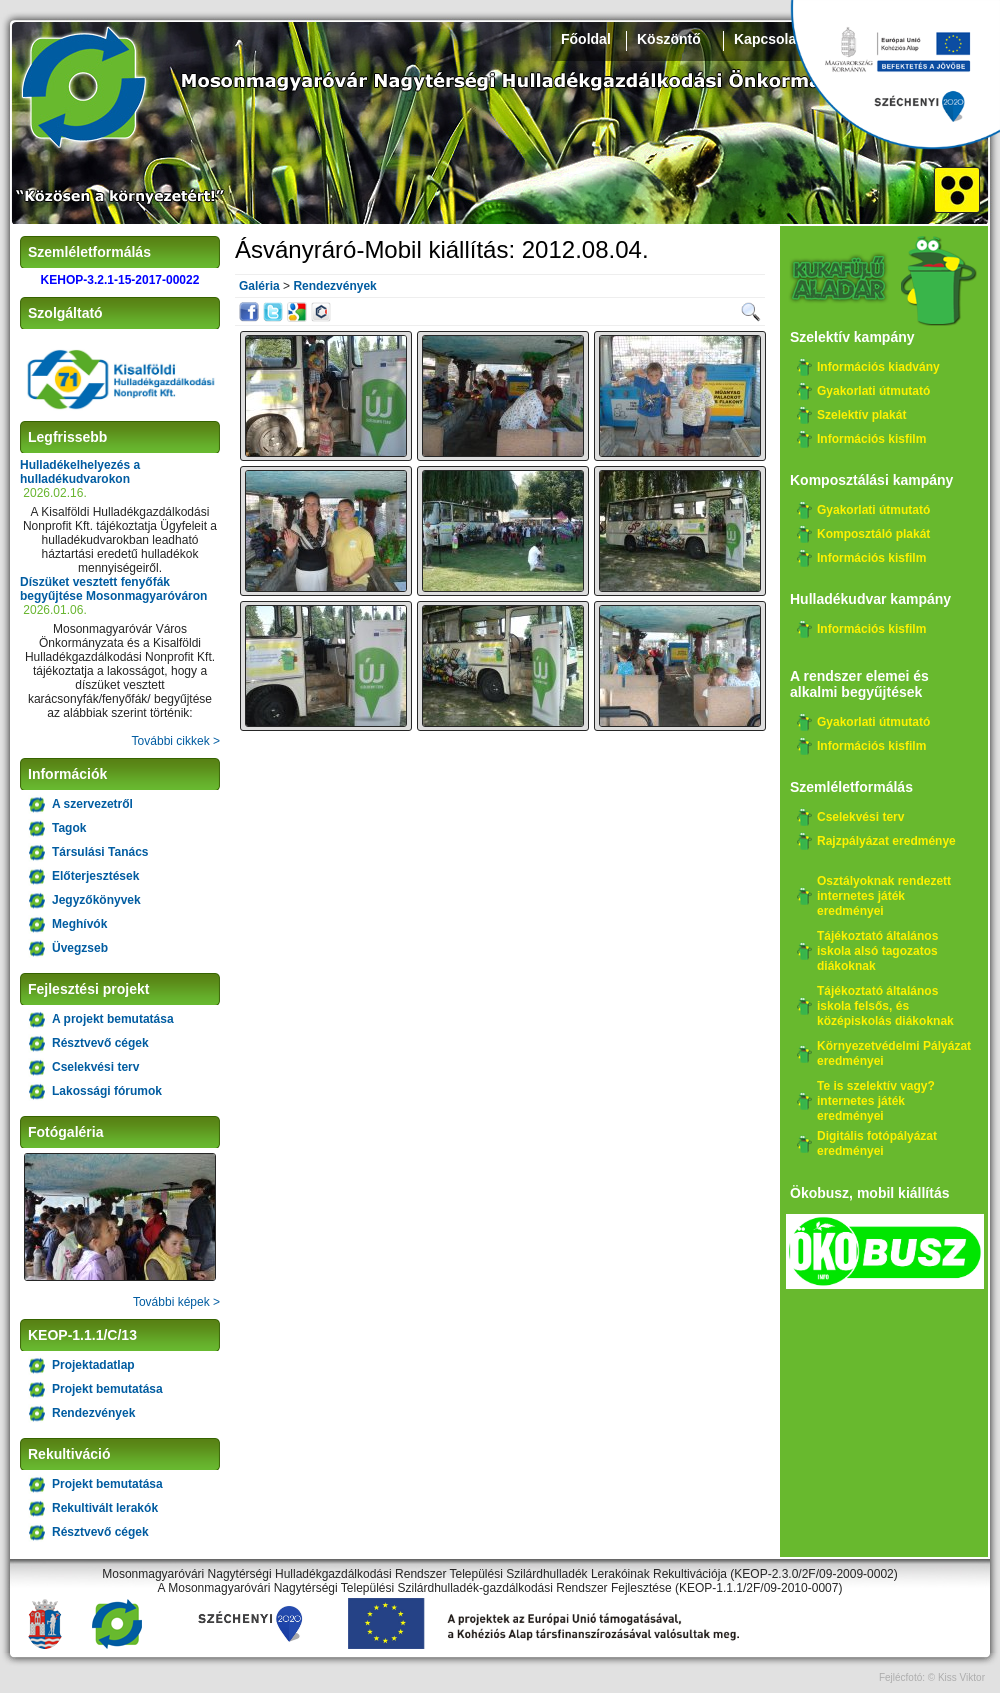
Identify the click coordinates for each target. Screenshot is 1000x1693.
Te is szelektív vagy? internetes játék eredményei (876, 1101)
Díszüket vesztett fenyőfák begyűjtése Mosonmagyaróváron (113, 589)
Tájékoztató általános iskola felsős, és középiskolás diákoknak (885, 1006)
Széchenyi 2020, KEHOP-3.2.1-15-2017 (895, 75)
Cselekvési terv (95, 1067)
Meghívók (79, 924)
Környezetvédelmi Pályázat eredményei (894, 1053)
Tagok (69, 828)
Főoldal (586, 39)
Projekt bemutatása (107, 1389)
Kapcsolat (767, 39)
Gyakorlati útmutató (873, 391)
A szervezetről (92, 804)
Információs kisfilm (871, 439)
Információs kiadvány (878, 367)
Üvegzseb (80, 948)
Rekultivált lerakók (105, 1508)
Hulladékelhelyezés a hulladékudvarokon (80, 472)
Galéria (259, 286)
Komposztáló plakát (873, 534)
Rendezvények (93, 1413)
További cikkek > (176, 741)
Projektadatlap (93, 1365)
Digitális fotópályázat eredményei (877, 1143)
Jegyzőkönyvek (96, 900)
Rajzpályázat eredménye (886, 841)
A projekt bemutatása (113, 1019)
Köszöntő (669, 39)
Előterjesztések (95, 876)
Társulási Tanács (100, 852)
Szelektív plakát (861, 415)
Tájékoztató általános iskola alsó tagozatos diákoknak (877, 951)
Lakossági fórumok (107, 1091)
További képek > (176, 1302)
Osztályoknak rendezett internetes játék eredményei (884, 896)
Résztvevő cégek (100, 1043)
